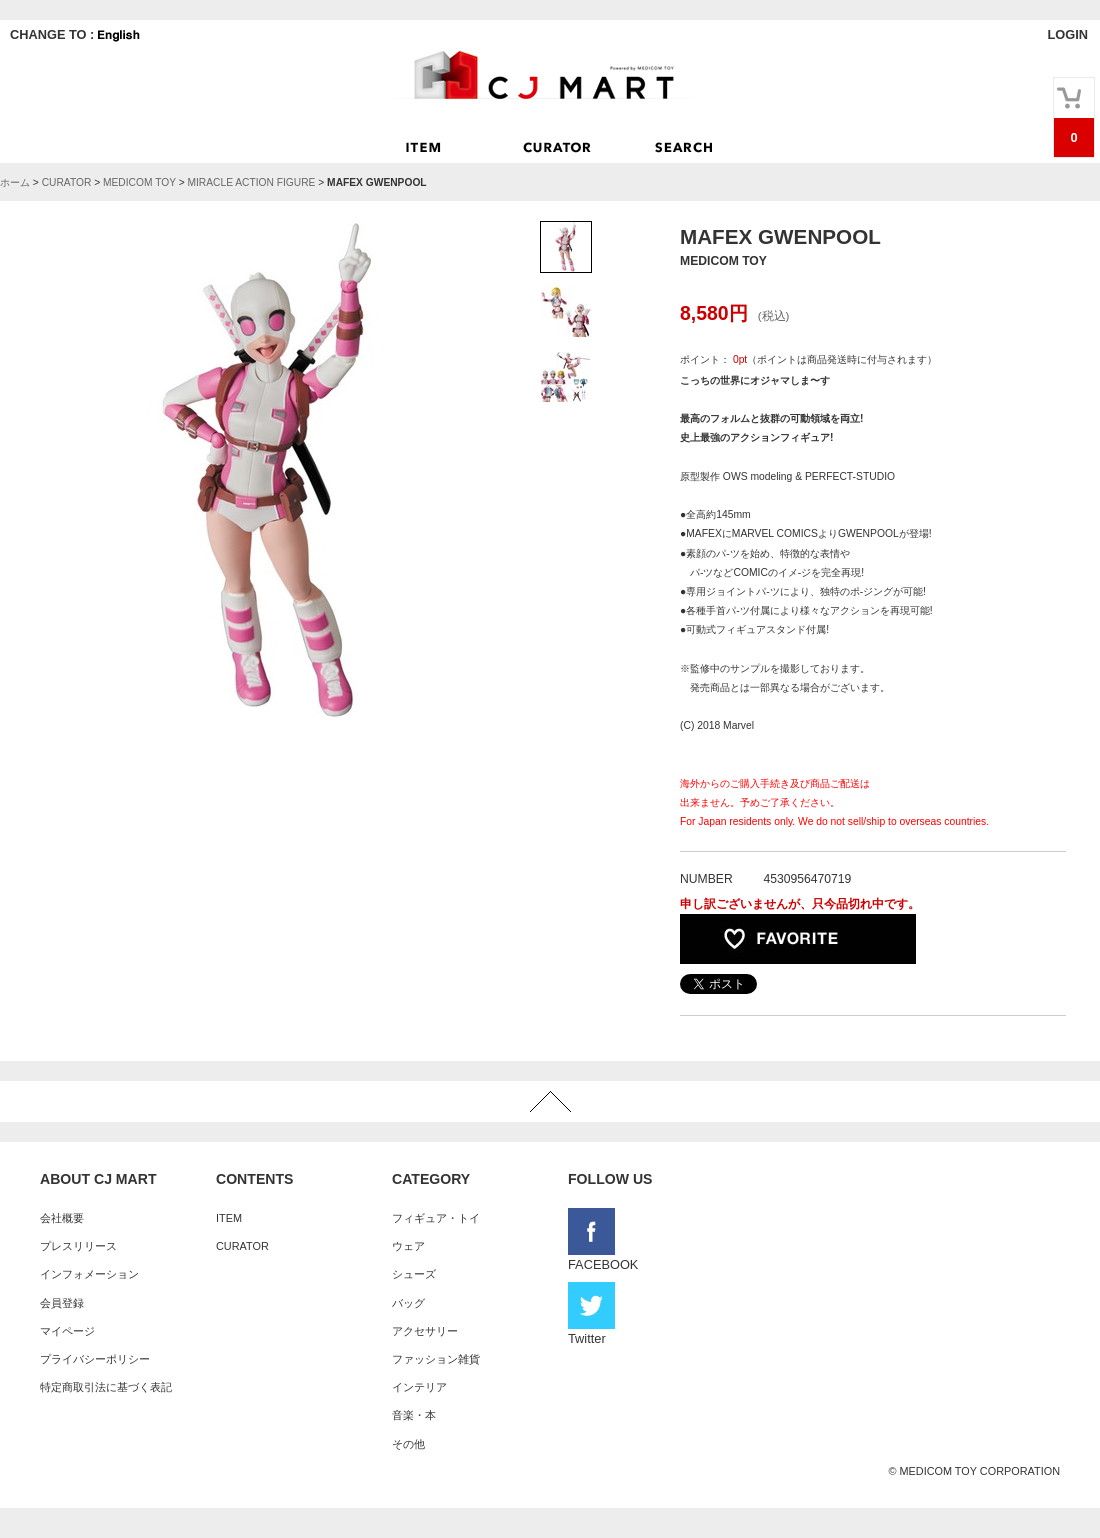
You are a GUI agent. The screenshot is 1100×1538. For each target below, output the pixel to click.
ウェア (408, 1246)
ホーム (15, 182)
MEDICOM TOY (139, 182)
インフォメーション (89, 1274)
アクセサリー (425, 1331)
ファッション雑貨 (436, 1359)
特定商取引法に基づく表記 (106, 1387)
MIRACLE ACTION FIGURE (251, 182)
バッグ (408, 1303)
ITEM (229, 1218)
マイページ (67, 1331)
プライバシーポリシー (95, 1359)
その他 (408, 1444)
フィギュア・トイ (436, 1218)
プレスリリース (78, 1246)
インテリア (419, 1387)
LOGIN (1067, 34)
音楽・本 (414, 1415)
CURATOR (67, 182)
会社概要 (62, 1218)
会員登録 (62, 1303)
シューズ (414, 1274)
